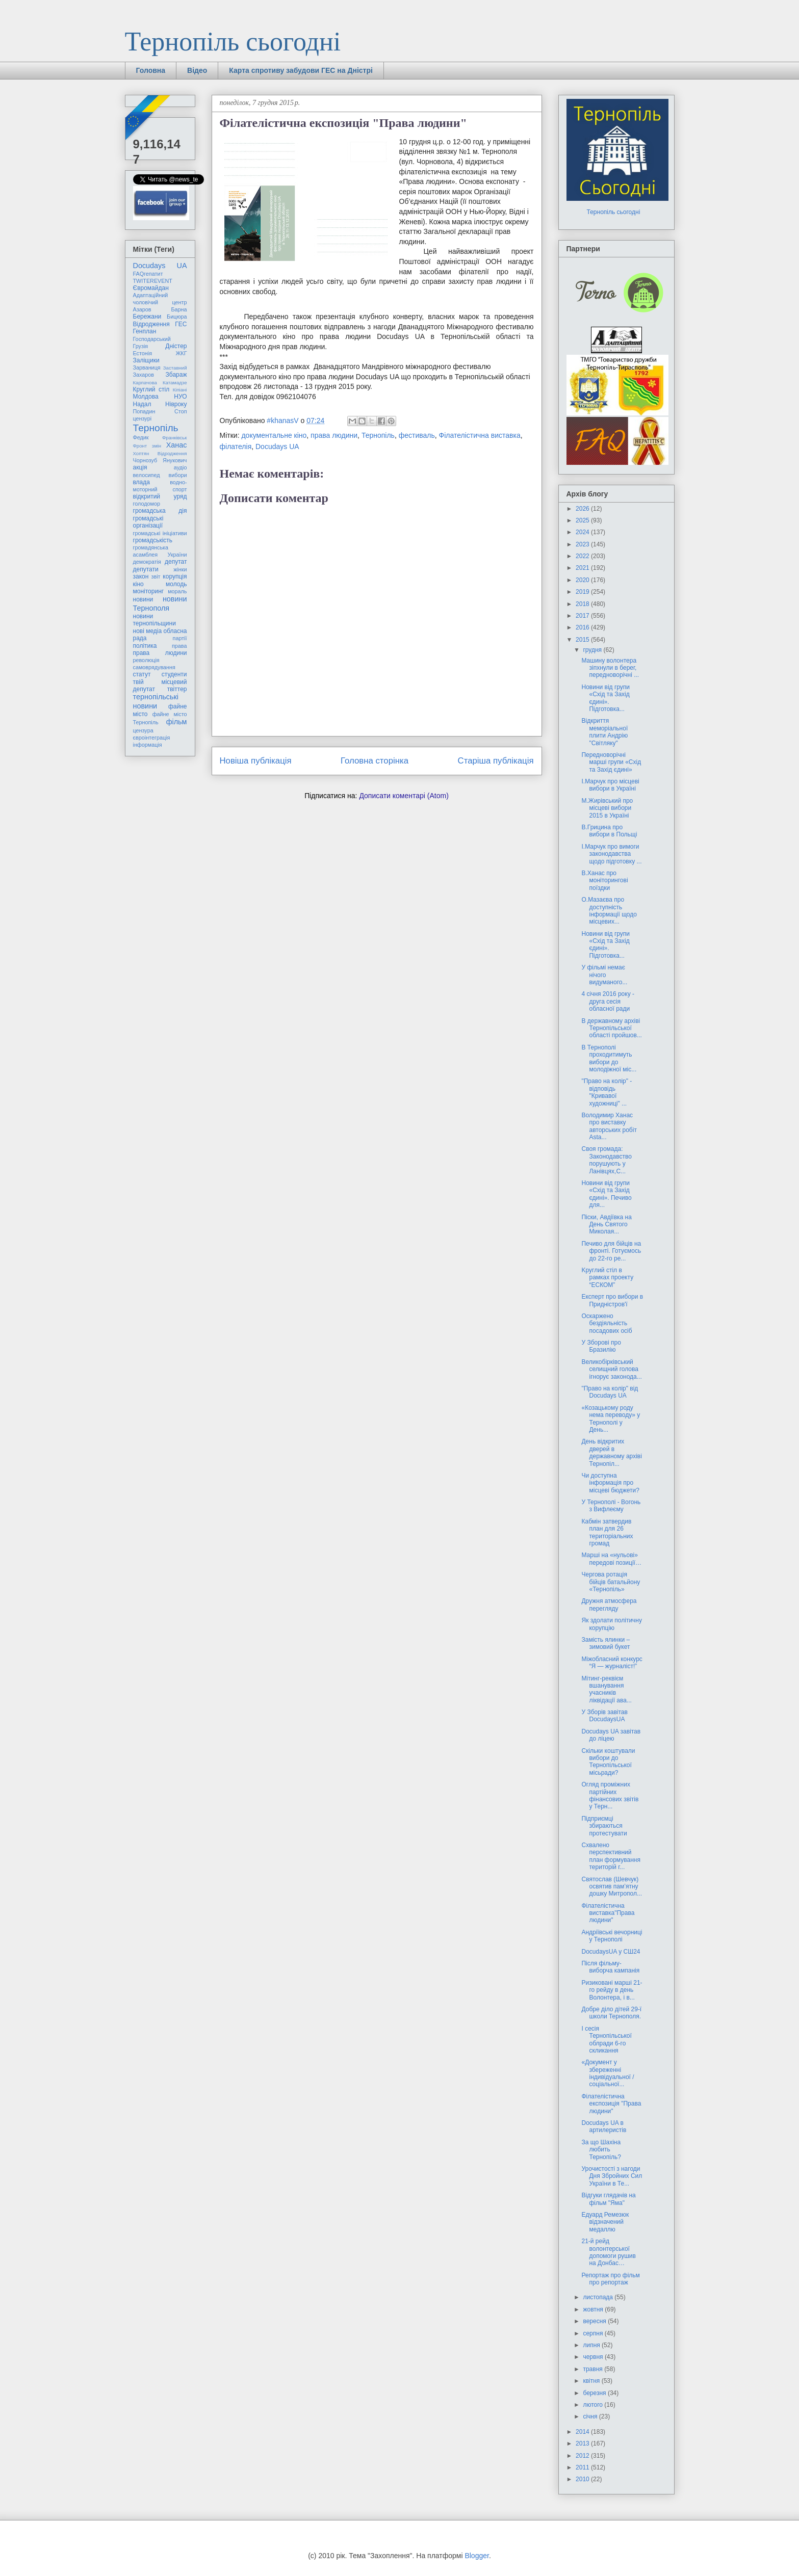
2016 (583, 627)
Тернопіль (378, 435)
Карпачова (145, 382)
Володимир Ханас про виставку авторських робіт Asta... (608, 1126)
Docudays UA (277, 446)
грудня (593, 649)
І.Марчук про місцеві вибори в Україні (610, 785)
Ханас (176, 445)
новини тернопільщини (154, 620)
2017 (583, 615)
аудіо (180, 467)
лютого (593, 2404)
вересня (595, 2321)
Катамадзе (175, 382)
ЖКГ (181, 353)
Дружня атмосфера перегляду (608, 1604)
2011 (583, 2467)
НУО (180, 396)
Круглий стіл (151, 389)
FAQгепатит (148, 274)
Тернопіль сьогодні (233, 41)
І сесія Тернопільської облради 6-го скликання (606, 2039)
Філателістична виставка (480, 435)
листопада (598, 2297)
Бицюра (177, 316)
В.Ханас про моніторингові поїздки (604, 880)
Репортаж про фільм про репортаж (610, 2279)
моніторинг (148, 591)
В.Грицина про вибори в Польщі (609, 831)
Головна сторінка (374, 761)
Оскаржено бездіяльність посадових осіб (606, 1323)
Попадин (144, 411)
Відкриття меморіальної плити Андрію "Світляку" (604, 731)
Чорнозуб (145, 460)
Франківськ (174, 437)
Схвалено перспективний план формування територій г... (610, 1856)
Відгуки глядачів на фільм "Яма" (608, 2199)
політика (145, 645)
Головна (151, 70)
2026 (583, 508)
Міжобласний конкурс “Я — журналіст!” (611, 1662)
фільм (176, 722)
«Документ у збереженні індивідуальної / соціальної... (607, 2073)
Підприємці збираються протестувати (604, 1826)
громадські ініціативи (160, 533)
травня (593, 2369)
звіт (156, 576)
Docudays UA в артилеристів (603, 2126)
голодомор (146, 504)
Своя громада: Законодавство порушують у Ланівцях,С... (606, 1159)
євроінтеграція (151, 737)
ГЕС (181, 324)
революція (146, 660)
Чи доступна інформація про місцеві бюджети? (610, 1483)
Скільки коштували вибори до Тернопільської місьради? (608, 1761)
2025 (583, 520)
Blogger (476, 2556)
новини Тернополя (160, 603)
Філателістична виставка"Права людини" (607, 1913)
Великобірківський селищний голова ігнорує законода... (611, 1369)
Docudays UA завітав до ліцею (610, 1735)
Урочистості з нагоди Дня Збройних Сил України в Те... (611, 2176)
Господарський (152, 339)
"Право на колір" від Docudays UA (609, 1392)
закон (141, 576)
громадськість (153, 540)
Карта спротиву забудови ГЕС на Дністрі (301, 70)
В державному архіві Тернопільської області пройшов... (611, 1028)
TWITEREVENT (152, 281)
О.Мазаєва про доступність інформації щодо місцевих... (608, 910)
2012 (583, 2455)
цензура (143, 730)
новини (143, 599)
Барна (179, 309)
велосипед (146, 475)
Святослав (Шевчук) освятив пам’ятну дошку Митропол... (611, 1887)
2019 (583, 591)
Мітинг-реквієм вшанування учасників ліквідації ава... (606, 1689)
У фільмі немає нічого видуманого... (604, 975)
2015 (583, 639)
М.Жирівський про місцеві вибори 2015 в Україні (607, 808)
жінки (180, 569)
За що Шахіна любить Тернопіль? (601, 2150)
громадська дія (160, 510)
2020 (583, 580)
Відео (197, 70)
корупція (175, 576)
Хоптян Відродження (160, 453)
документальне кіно (273, 435)
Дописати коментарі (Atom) (403, 796)
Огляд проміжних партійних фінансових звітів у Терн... (609, 1795)
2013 (583, 2443)
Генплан (145, 331)
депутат (176, 561)
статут (142, 674)
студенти (174, 674)
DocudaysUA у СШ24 (610, 1951)
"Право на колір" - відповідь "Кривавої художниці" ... (606, 1092)
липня (592, 2345)
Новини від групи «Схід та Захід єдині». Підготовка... (605, 698)
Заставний (175, 368)
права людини (334, 435)
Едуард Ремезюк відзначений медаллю (605, 2222)
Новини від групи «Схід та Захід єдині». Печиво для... (606, 1193)
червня (593, 2356)
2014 (583, 2431)
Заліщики (146, 360)
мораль (177, 591)
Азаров (142, 309)
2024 (583, 532)
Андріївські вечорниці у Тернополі (611, 1936)
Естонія (142, 353)
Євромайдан (151, 288)
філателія (236, 446)
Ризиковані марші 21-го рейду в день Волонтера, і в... (611, 1990)
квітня (592, 2380)
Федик (141, 437)
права (179, 646)
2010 (583, 2479)
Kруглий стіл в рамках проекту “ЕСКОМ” (607, 1278)
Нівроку (176, 404)
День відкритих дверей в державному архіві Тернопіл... (611, 1452)
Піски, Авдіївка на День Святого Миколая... (606, 1225)
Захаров (143, 375)
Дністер (176, 346)
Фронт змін (147, 446)
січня (591, 2416)
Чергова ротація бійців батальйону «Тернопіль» (610, 1582)
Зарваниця (147, 367)
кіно (138, 584)
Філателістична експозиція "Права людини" (611, 2104)
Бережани (147, 316)
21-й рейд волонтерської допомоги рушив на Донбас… (608, 2252)
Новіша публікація (256, 761)
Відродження (151, 324)
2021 (583, 567)
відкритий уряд (160, 496)
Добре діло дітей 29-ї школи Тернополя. (611, 2013)
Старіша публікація (496, 761)
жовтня (594, 2309)
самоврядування (154, 667)
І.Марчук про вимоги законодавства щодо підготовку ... (611, 854)
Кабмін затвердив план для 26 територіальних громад (607, 1532)
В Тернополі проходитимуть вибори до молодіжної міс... (608, 1058)
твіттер (177, 689)
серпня (593, 2333)
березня (595, 2393)
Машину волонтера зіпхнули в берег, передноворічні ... (610, 668)
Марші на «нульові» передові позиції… (611, 1559)
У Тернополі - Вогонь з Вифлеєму (610, 1506)
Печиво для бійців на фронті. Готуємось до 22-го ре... (611, 1251)
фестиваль (417, 435)
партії (180, 638)
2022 (583, 556)
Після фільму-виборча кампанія (610, 1967)
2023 (583, 544)
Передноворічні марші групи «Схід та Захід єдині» (611, 762)
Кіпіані (180, 389)
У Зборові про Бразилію (601, 1346)
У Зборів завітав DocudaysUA (604, 1715)
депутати (146, 569)
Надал (142, 404)
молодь (176, 584)
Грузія (140, 346)
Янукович (175, 460)
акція (140, 467)
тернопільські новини (155, 701)
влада (141, 482)
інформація (147, 745)
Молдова (146, 396)
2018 (583, 604)
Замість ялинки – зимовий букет (605, 1643)
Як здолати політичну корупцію (611, 1624)
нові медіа (147, 631)
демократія (147, 562)
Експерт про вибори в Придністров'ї (612, 1300)
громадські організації (148, 522)
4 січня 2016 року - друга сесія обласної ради (607, 1001)
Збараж (176, 374)
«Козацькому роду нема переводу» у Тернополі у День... (610, 1418)
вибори (178, 475)
